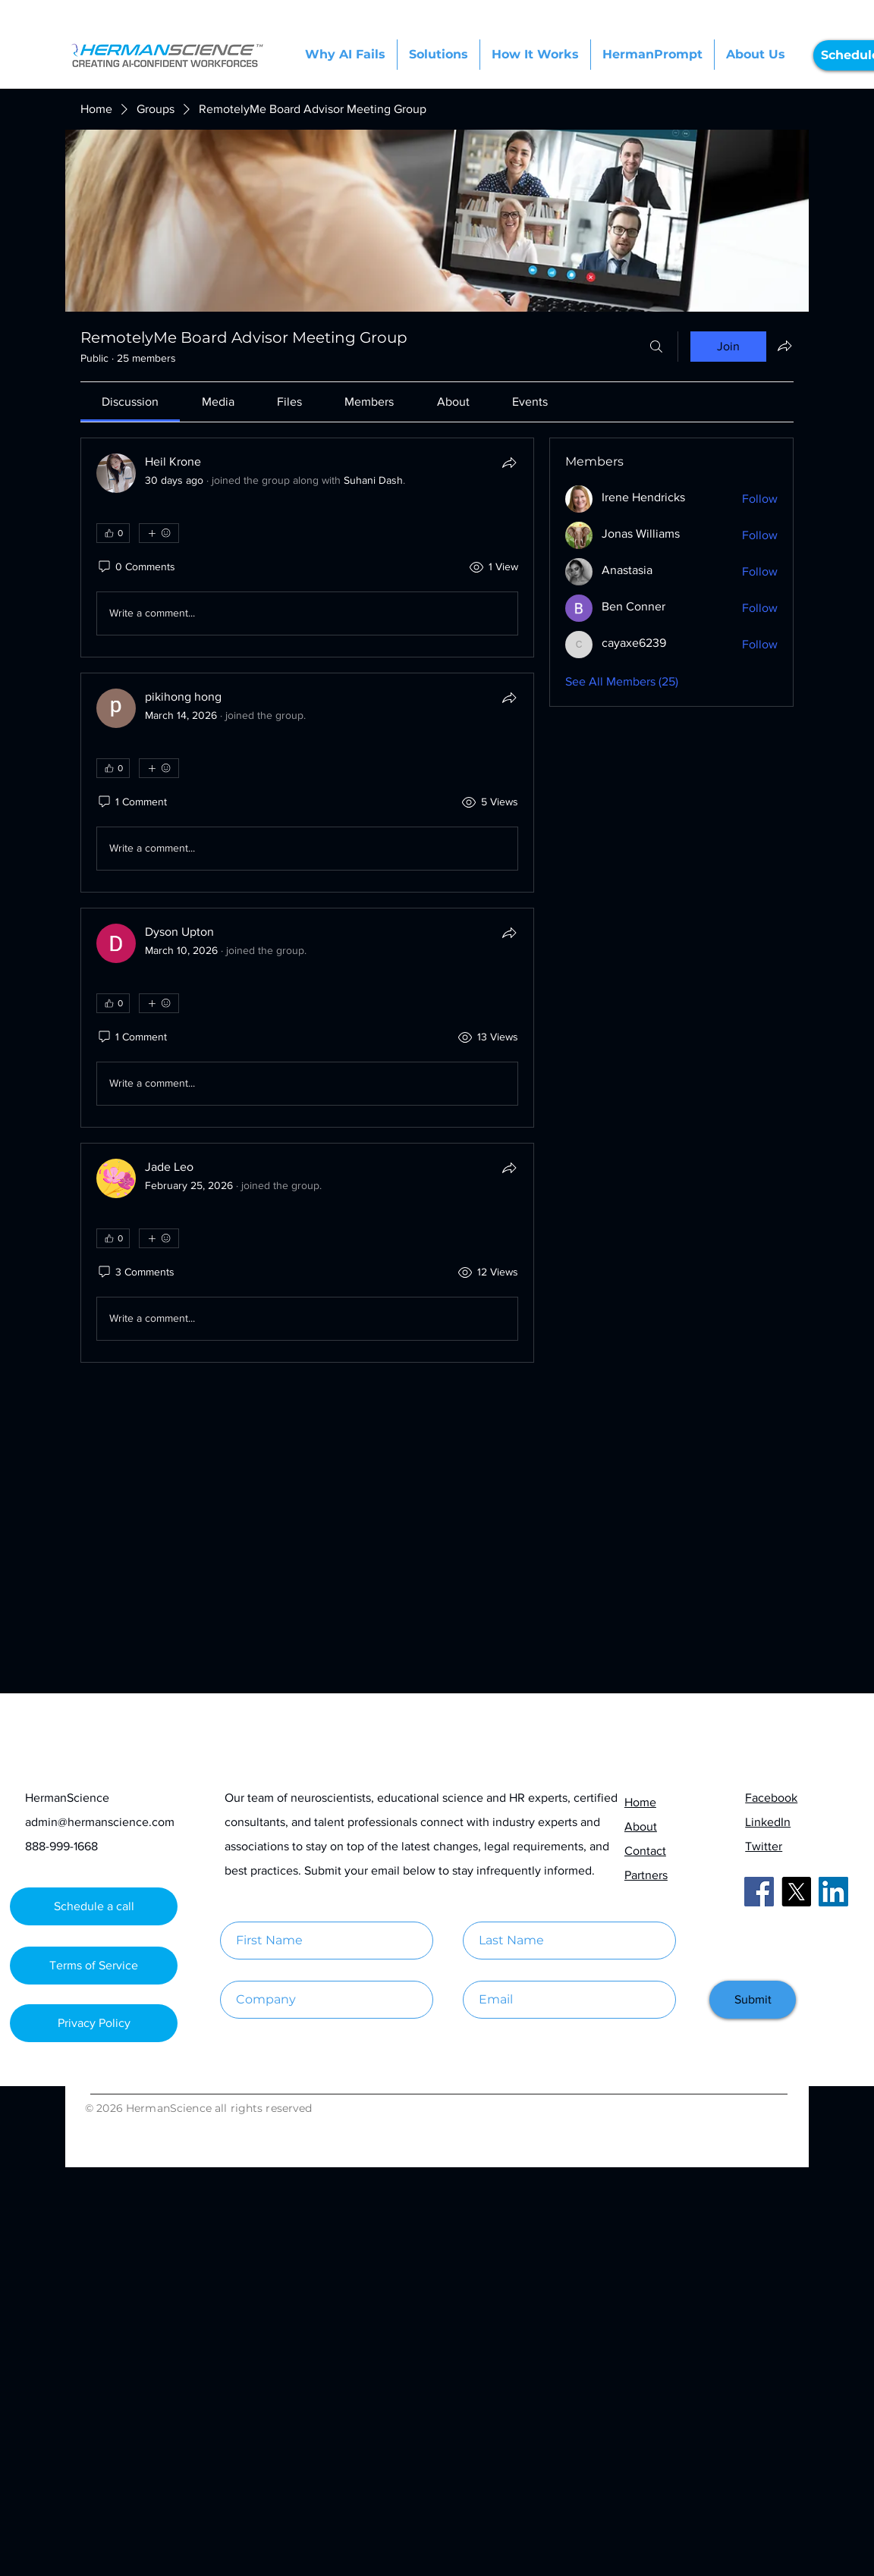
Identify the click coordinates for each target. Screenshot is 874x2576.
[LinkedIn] (833, 1891)
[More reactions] (159, 533)
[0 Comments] (135, 567)
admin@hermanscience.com (99, 1821)
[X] (796, 1891)
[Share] (509, 462)
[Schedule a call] (94, 1906)
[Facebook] (759, 1891)
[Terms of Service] (94, 1966)
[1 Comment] (131, 802)
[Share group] (784, 346)
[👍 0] (113, 533)
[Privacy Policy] (94, 2023)
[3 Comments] (135, 1272)
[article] (307, 547)
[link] (130, 401)
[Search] (656, 346)
